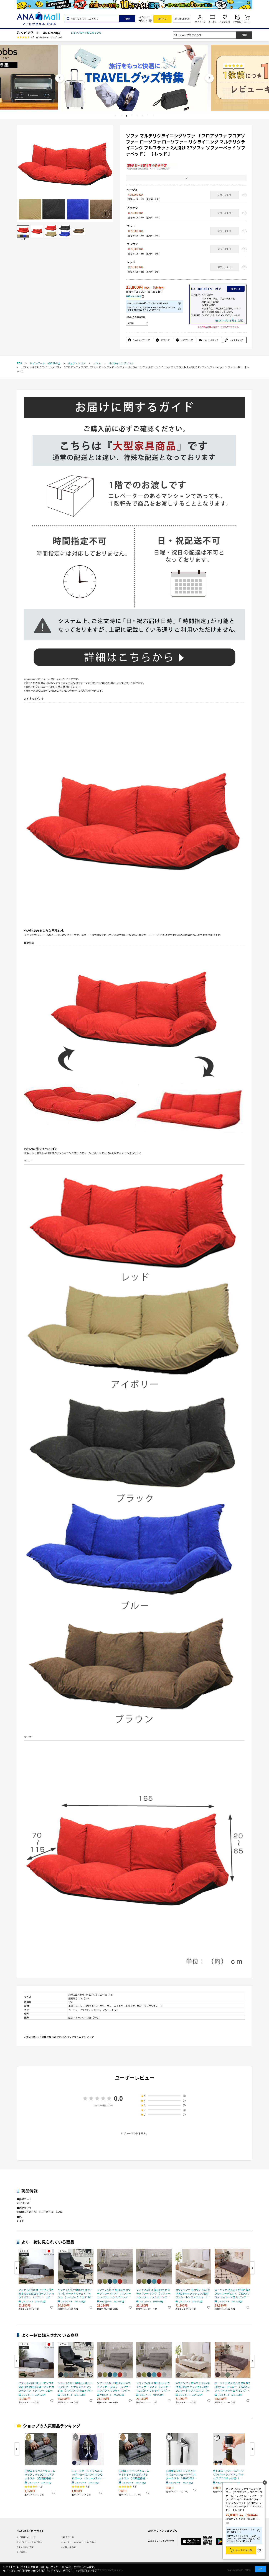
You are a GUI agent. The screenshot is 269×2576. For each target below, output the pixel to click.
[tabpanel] (134, 77)
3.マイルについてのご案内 (29, 2542)
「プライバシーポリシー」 (60, 2571)
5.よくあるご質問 (25, 2547)
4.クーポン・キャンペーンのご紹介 (78, 2542)
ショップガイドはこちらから (86, 32)
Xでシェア (165, 339)
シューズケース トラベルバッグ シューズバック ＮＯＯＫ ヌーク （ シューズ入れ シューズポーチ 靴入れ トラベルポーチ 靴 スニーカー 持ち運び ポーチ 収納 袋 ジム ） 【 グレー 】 (87, 2474)
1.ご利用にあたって (26, 2537)
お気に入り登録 (259, 2550)
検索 (127, 19)
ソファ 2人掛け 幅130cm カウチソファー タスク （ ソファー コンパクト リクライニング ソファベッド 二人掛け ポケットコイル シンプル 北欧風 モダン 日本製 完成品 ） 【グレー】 (114, 2293)
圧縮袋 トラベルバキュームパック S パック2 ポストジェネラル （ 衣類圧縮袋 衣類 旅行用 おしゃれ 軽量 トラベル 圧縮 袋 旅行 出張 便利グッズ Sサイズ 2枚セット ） (134, 2474)
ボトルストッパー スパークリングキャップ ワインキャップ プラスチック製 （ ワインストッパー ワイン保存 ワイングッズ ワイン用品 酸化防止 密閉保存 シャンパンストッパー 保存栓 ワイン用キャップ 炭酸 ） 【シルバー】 (228, 2474)
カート (247, 21)
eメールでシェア (211, 339)
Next (209, 78)
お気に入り (224, 21)
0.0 (118, 2098)
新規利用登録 (182, 18)
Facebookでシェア (141, 339)
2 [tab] (121, 116)
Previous (59, 78)
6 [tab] (142, 116)
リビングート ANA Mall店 (40, 32)
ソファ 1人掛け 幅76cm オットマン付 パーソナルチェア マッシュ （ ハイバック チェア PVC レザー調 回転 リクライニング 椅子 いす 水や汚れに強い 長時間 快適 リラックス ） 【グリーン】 (75, 2293)
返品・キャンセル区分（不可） (84, 2017)
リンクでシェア (236, 339)
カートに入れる (244, 2550)
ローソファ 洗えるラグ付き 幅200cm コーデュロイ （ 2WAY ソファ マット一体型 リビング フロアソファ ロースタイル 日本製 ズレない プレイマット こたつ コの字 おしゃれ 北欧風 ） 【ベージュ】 (232, 2293)
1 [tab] (116, 116)
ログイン (162, 18)
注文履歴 (237, 21)
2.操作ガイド (67, 2537)
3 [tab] (126, 116)
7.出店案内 (22, 2552)
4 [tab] (132, 116)
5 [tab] (137, 116)
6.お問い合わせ (68, 2547)
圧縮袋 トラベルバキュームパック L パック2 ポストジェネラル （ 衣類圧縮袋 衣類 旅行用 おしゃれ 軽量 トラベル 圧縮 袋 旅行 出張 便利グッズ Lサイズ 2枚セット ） (40, 2474)
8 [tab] (153, 116)
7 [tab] (148, 116)
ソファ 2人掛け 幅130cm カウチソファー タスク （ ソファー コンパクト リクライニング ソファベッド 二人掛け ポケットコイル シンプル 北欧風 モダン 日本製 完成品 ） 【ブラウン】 (153, 2293)
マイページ (200, 21)
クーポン (212, 21)
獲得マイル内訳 (133, 296)
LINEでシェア (187, 339)
